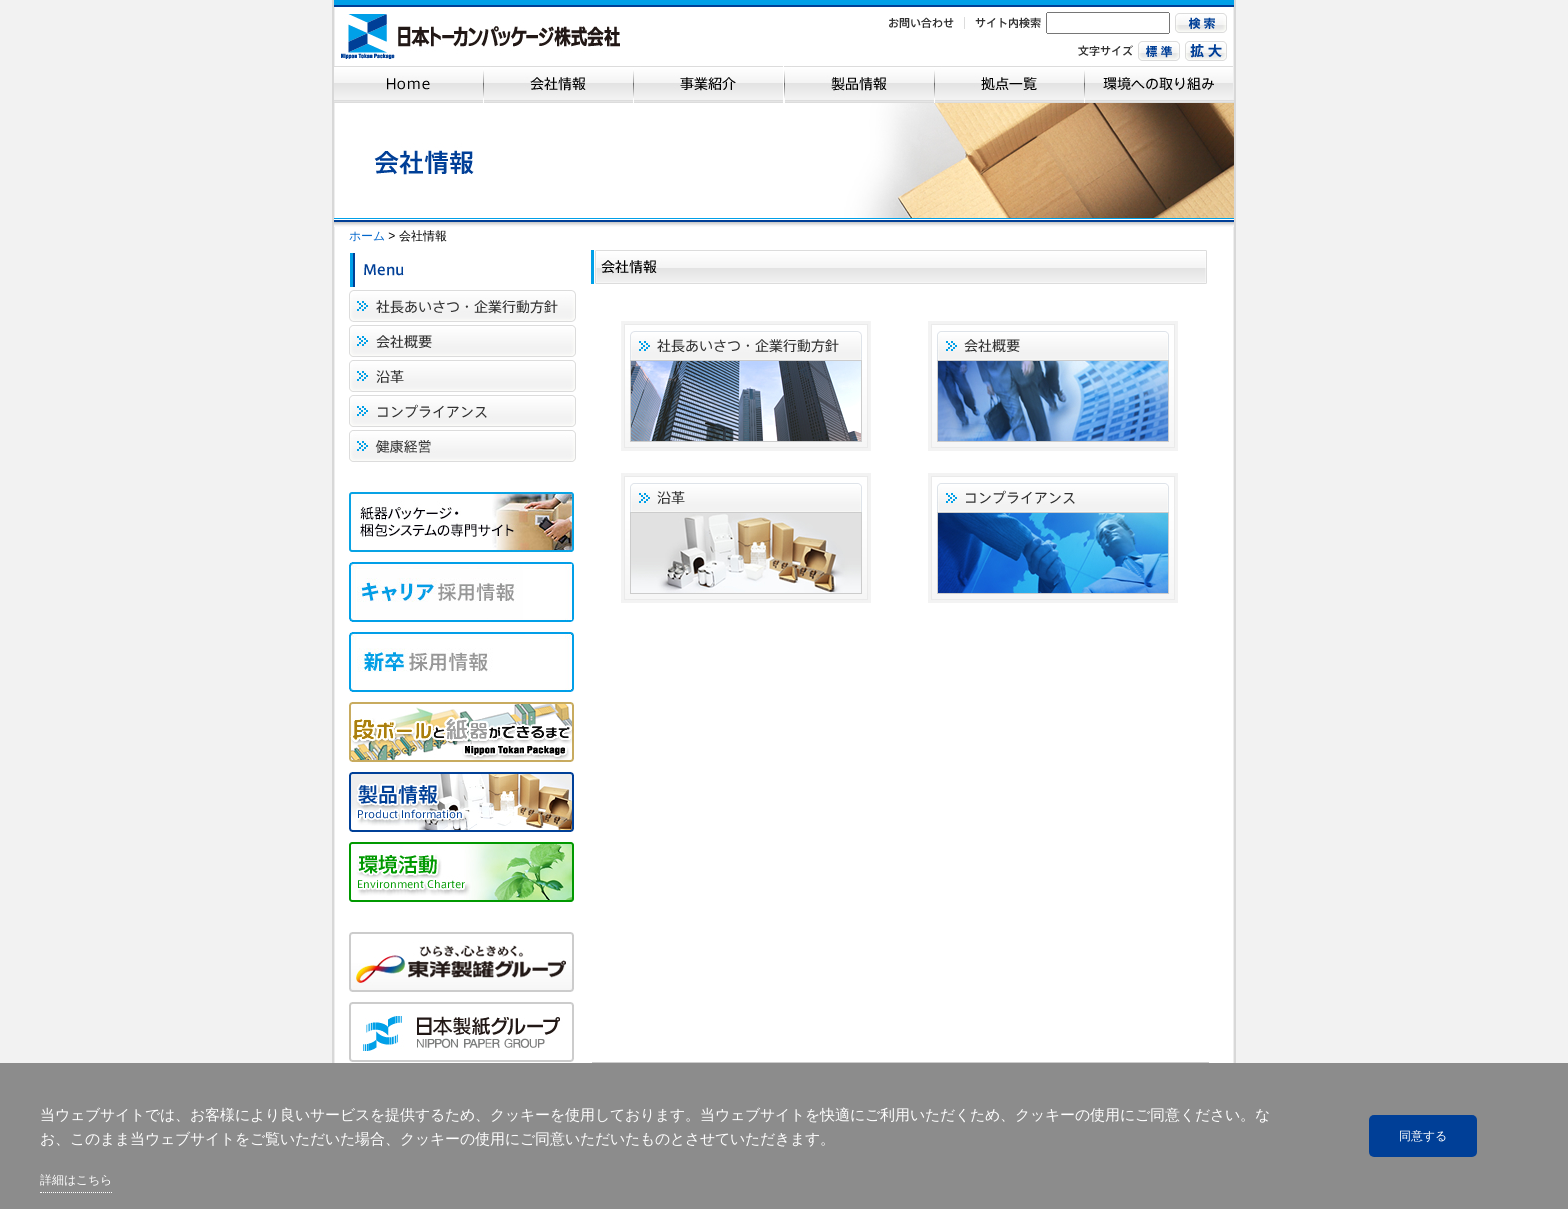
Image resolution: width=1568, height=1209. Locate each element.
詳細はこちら (76, 1180)
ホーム (367, 236)
